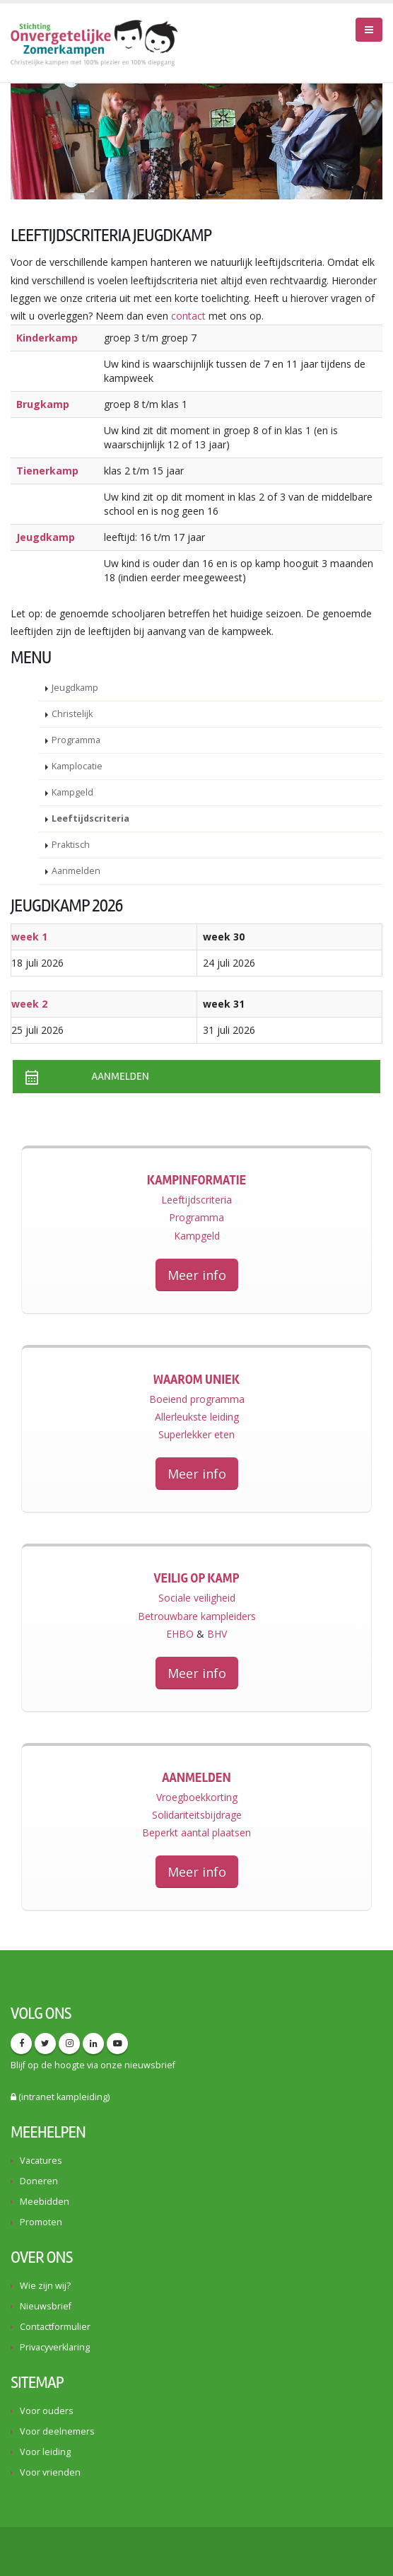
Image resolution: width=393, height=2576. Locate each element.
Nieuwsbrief (45, 2306)
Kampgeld (72, 792)
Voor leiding (45, 2452)
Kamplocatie (77, 766)
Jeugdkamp (75, 688)
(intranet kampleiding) (60, 2097)
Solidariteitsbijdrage (197, 1815)
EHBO (180, 1633)
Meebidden (44, 2202)
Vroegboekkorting (196, 1797)
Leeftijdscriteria (90, 818)
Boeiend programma (197, 1399)
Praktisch (71, 845)
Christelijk (72, 714)
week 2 (29, 1003)
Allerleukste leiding (197, 1416)
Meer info (197, 1274)
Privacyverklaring (55, 2347)
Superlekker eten (196, 1434)
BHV (217, 1633)
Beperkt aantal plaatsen (196, 1832)
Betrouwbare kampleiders (197, 1616)
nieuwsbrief (149, 2065)
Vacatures (41, 2161)
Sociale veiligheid (196, 1597)
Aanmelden (76, 871)
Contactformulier (55, 2327)
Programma (76, 740)
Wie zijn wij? (45, 2286)
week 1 (29, 936)
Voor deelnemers (57, 2431)
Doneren (39, 2181)
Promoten (41, 2222)
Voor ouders (47, 2411)
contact (188, 315)
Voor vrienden (50, 2472)
